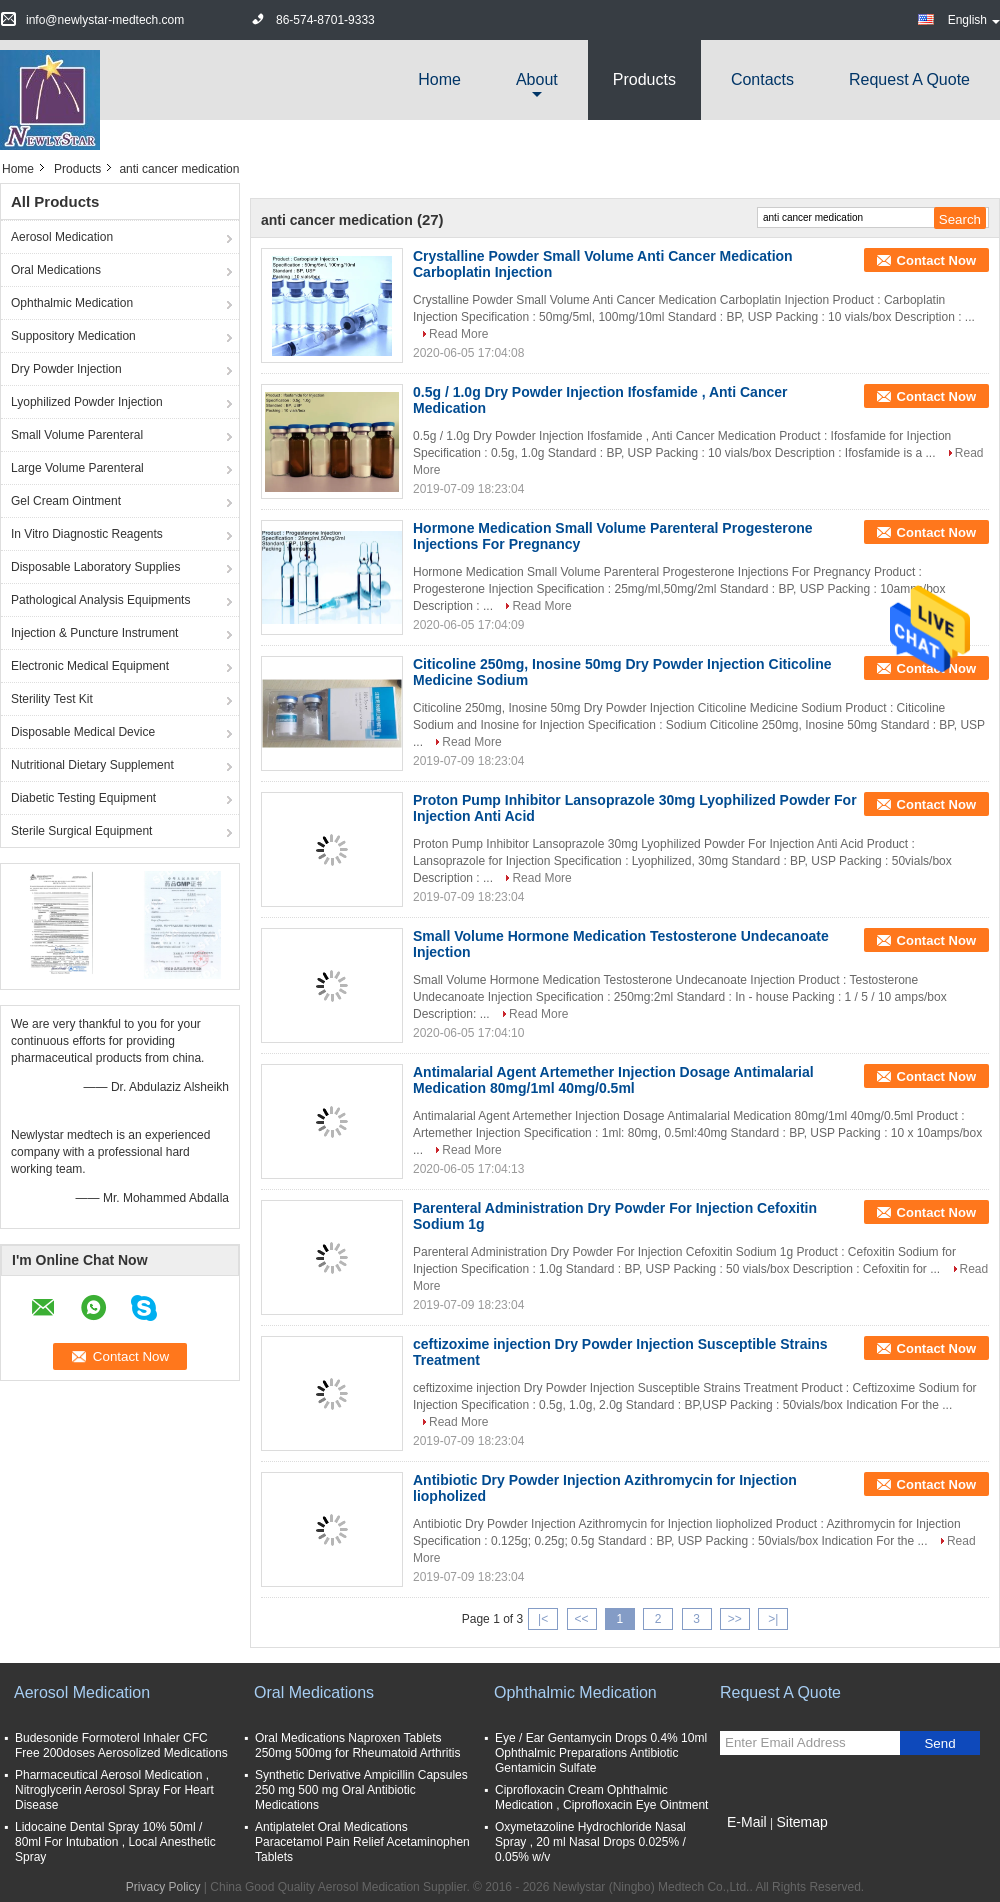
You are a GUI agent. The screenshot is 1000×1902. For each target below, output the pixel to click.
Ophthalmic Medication (72, 303)
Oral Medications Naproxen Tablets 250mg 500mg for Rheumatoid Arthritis (357, 1745)
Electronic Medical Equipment (90, 666)
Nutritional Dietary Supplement (92, 765)
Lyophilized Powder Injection (87, 402)
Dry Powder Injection (66, 369)
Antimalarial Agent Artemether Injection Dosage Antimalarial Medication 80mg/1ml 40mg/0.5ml (613, 1080)
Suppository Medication (73, 336)
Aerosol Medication (62, 237)
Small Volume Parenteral (77, 435)
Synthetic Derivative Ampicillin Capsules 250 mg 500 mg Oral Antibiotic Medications (361, 1790)
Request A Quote (909, 79)
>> (735, 1619)
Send (939, 1743)
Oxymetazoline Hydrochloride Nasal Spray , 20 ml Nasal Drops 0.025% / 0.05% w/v (590, 1842)
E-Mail (747, 1822)
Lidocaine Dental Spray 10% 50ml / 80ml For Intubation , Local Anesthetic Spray (115, 1842)
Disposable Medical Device (83, 732)
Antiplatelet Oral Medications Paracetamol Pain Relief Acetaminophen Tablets (362, 1842)
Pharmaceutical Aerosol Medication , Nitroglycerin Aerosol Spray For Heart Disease (114, 1790)
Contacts (762, 79)
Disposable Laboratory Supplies (95, 567)
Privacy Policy (163, 1887)
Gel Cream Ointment (66, 501)
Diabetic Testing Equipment (83, 798)
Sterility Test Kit (52, 699)
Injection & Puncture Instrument (94, 633)
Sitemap (801, 1822)
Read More (458, 334)
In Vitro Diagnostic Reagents (87, 534)
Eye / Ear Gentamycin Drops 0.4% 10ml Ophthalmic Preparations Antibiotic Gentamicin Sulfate (601, 1753)
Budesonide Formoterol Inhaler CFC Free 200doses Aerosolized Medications (121, 1745)
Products (644, 79)
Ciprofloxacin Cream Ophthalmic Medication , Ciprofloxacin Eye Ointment (601, 1797)
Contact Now (936, 260)
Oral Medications (56, 270)
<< (581, 1619)
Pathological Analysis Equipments (100, 600)
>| (773, 1619)
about (537, 79)
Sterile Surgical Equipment (81, 831)
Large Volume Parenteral (77, 468)
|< (543, 1619)
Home (439, 79)
